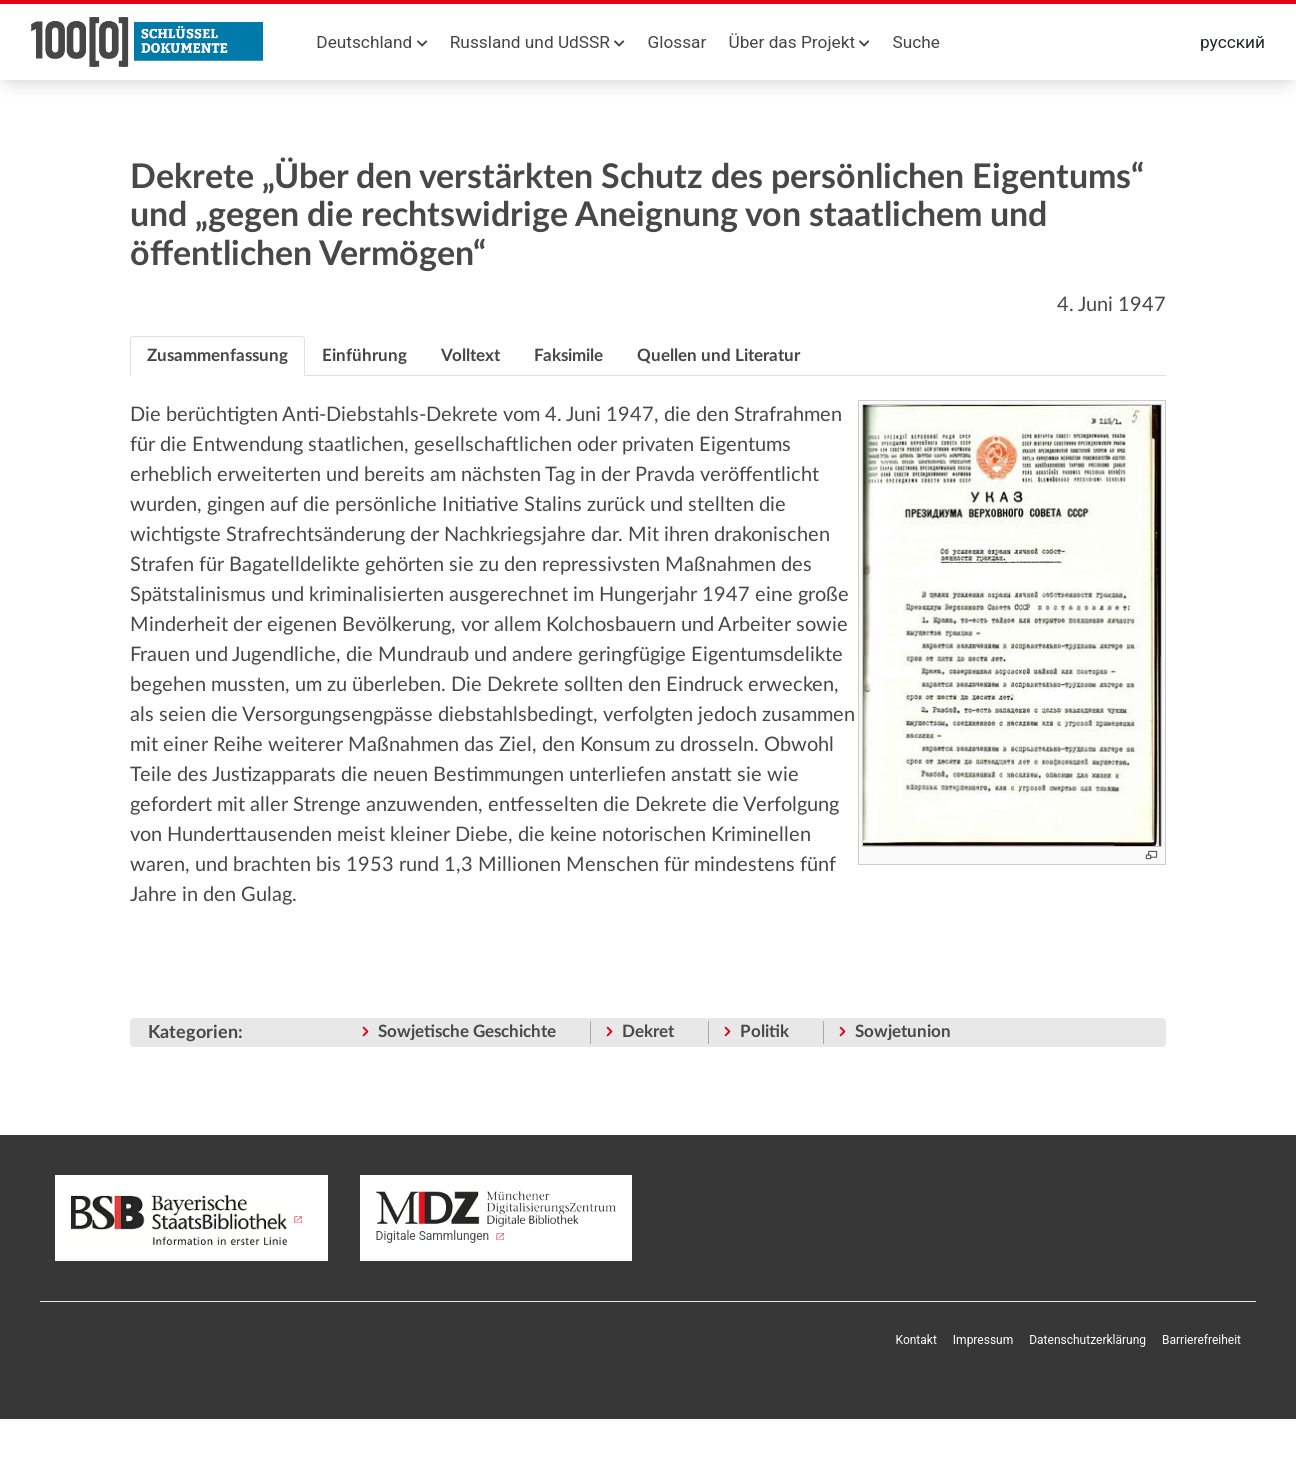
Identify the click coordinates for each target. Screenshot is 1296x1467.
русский (1232, 42)
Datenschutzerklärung (1087, 1340)
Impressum (983, 1340)
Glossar (676, 42)
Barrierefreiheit (1201, 1340)
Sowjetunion (903, 1031)
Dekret (648, 1031)
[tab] (217, 356)
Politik (764, 1031)
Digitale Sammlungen (496, 1217)
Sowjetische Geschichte (467, 1031)
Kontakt (916, 1340)
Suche (916, 42)
